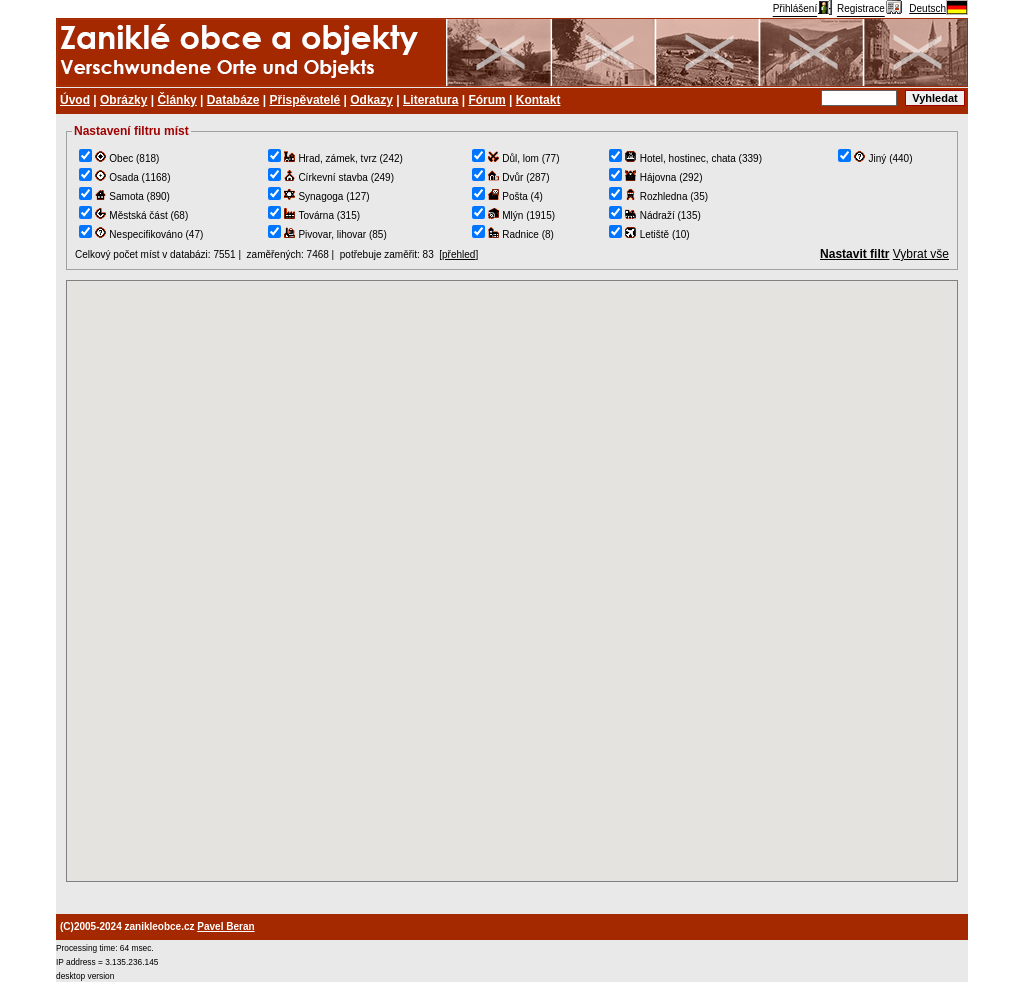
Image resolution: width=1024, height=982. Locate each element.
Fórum (486, 100)
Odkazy (371, 100)
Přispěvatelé (305, 100)
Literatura (430, 100)
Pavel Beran (225, 926)
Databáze (233, 100)
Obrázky (123, 100)
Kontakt (538, 100)
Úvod (75, 100)
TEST (512, 581)
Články (176, 100)
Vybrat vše (921, 254)
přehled (458, 254)
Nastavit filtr (854, 254)
